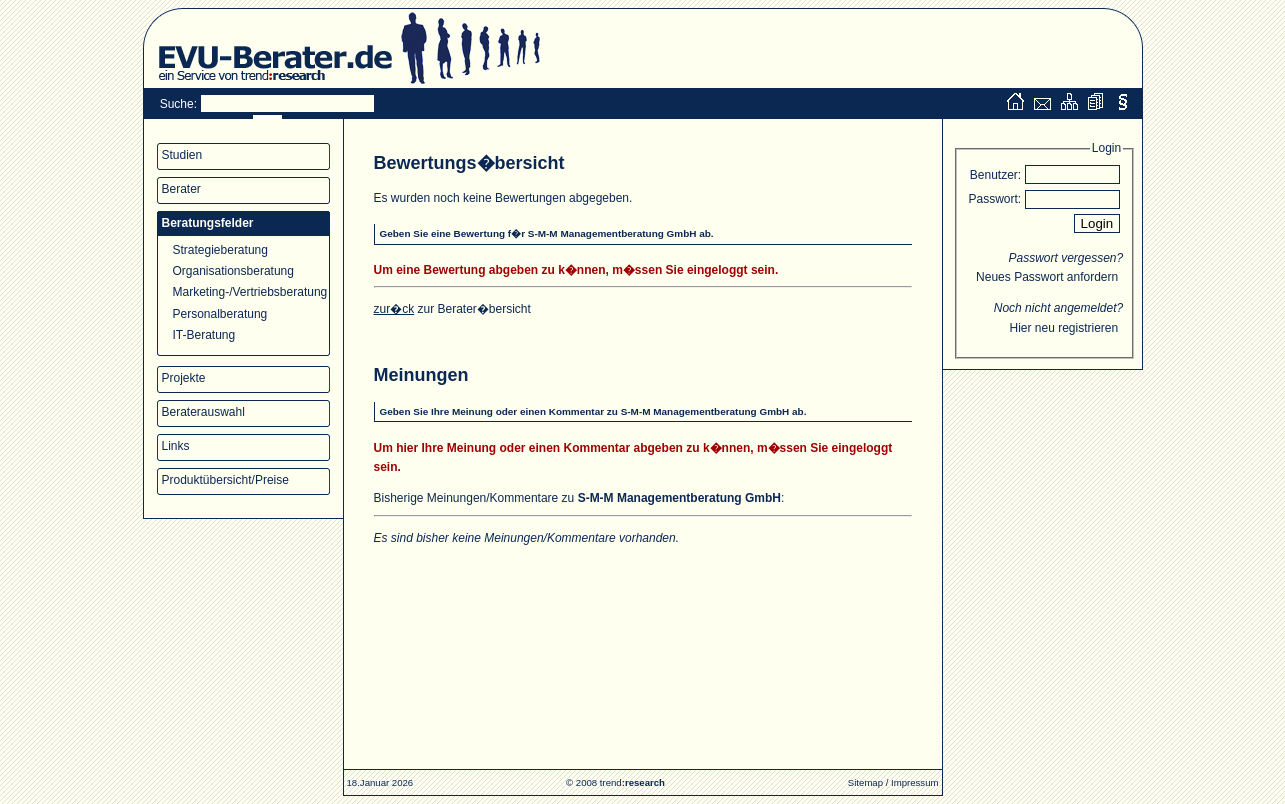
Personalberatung (220, 314)
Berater (181, 189)
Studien (182, 155)
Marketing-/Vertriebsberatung (250, 292)
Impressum (914, 782)
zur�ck (394, 309)
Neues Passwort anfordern (1047, 277)
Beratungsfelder (208, 223)
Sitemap (865, 782)
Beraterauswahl (203, 412)
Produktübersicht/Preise (225, 480)
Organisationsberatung (233, 271)
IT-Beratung (204, 335)
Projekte (184, 378)
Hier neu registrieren (1063, 328)
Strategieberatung (220, 250)
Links (176, 446)
